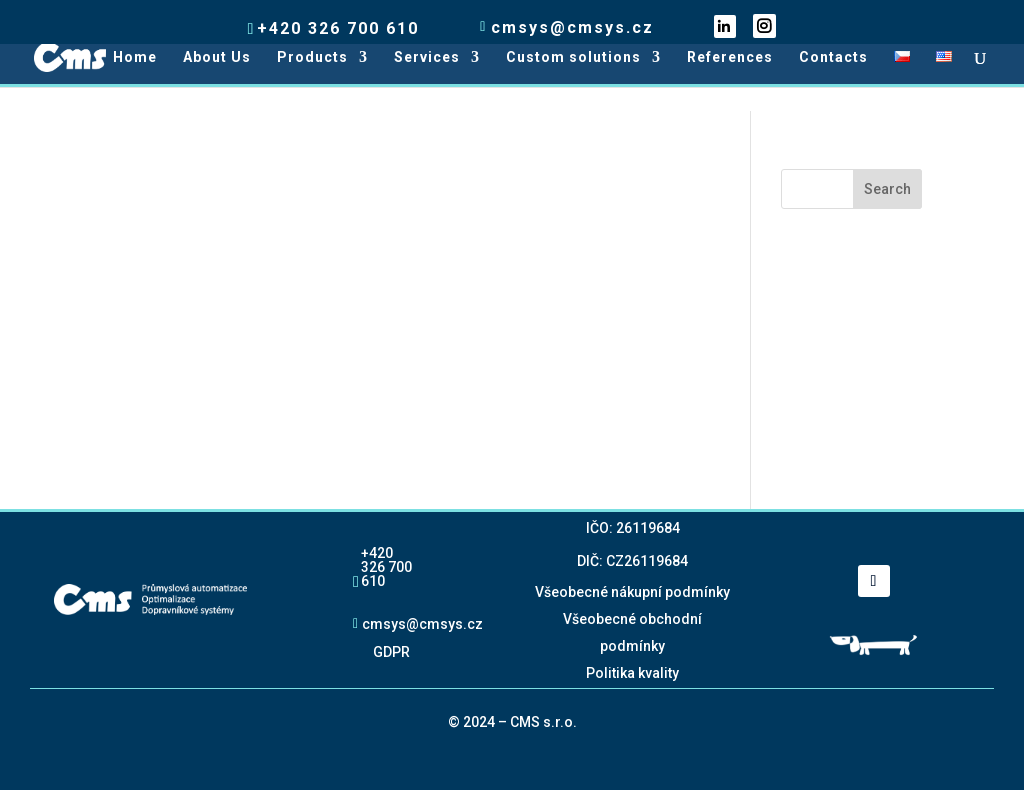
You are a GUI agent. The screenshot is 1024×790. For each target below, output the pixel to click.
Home (135, 57)
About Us (217, 57)
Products (312, 57)
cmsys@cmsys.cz (422, 623)
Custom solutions (573, 57)
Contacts (833, 57)
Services (427, 57)
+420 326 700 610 (386, 566)
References (730, 57)
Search (887, 189)
